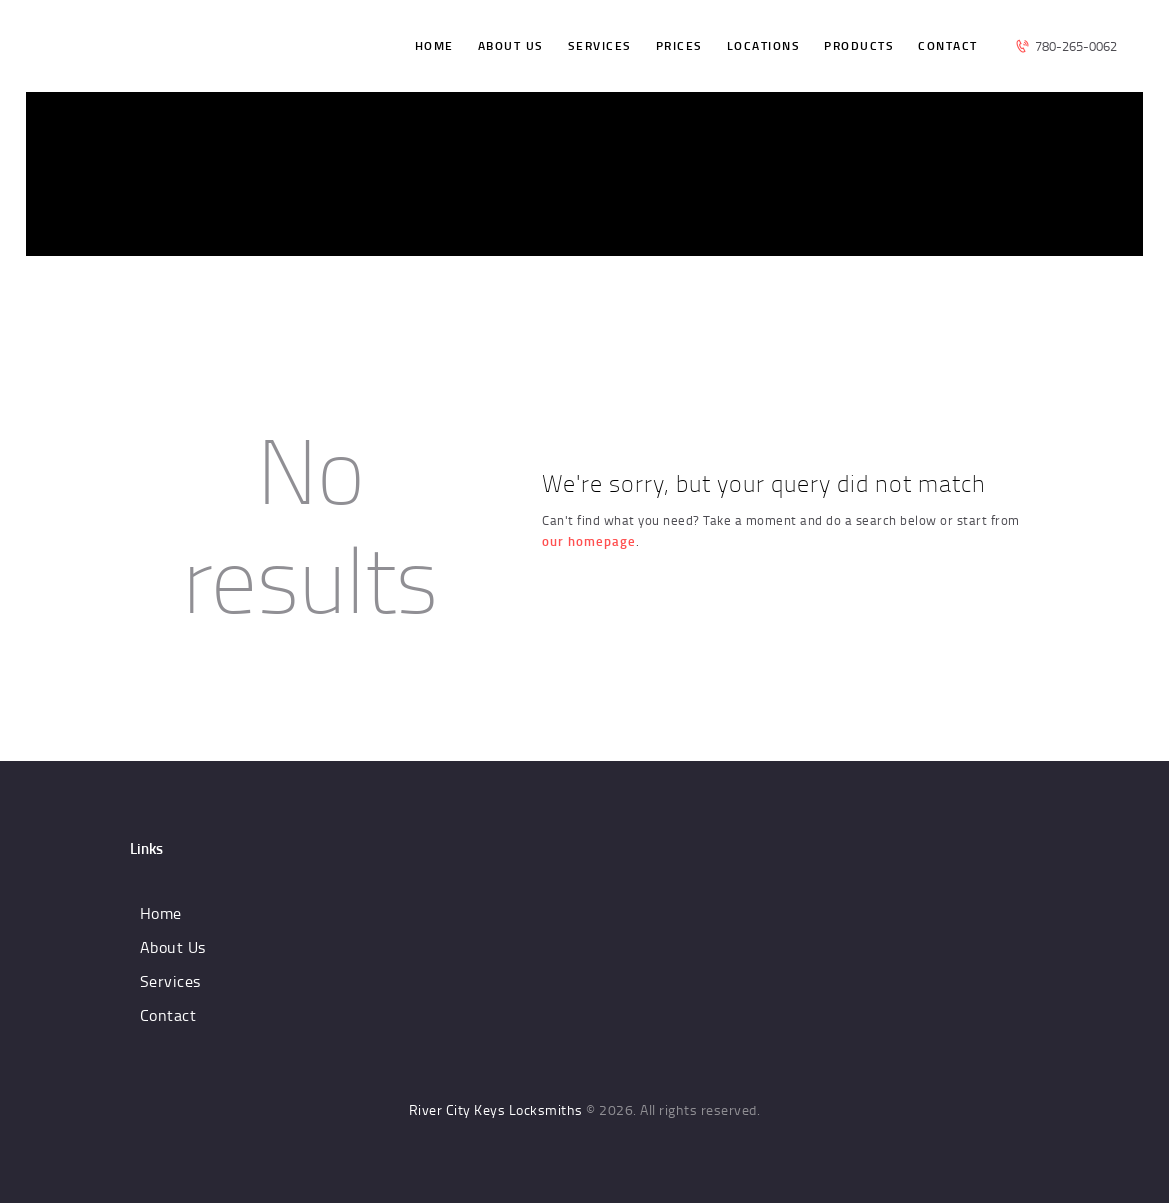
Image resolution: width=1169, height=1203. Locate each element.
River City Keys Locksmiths (496, 1109)
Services (170, 981)
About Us (173, 947)
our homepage (589, 541)
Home (161, 913)
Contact (168, 1015)
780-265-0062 (1076, 46)
